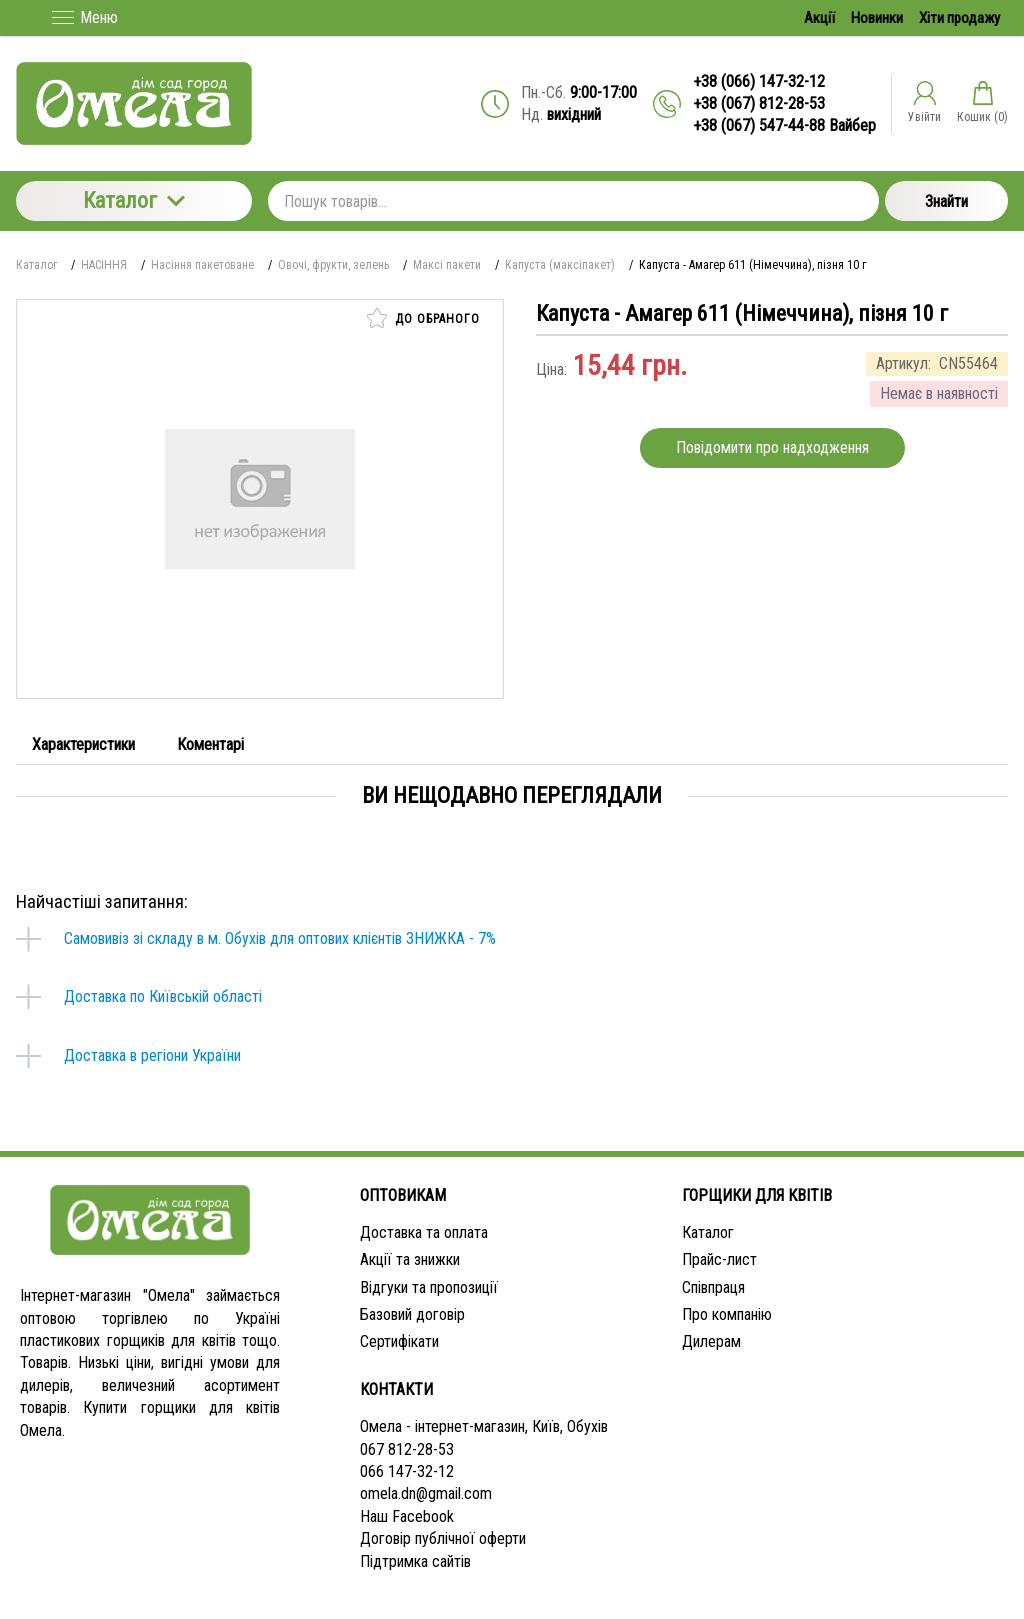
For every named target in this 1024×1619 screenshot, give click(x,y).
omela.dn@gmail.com (426, 1493)
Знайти (946, 201)
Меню (85, 17)
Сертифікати (399, 1341)
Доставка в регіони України (152, 1055)
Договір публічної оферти (443, 1538)
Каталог (134, 200)
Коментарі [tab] (210, 744)
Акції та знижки (410, 1259)
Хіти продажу (959, 18)
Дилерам (711, 1341)
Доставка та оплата (424, 1232)
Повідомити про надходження (772, 447)
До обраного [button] (423, 318)
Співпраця (713, 1287)
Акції (819, 18)
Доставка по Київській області (163, 996)
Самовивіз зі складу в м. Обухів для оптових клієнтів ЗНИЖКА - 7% (280, 938)
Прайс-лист (719, 1259)
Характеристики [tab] (83, 744)
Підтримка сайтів (415, 1561)
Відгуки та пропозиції (429, 1287)
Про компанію (727, 1314)
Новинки (877, 18)
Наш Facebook (407, 1516)
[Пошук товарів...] (573, 201)
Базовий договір (412, 1314)
